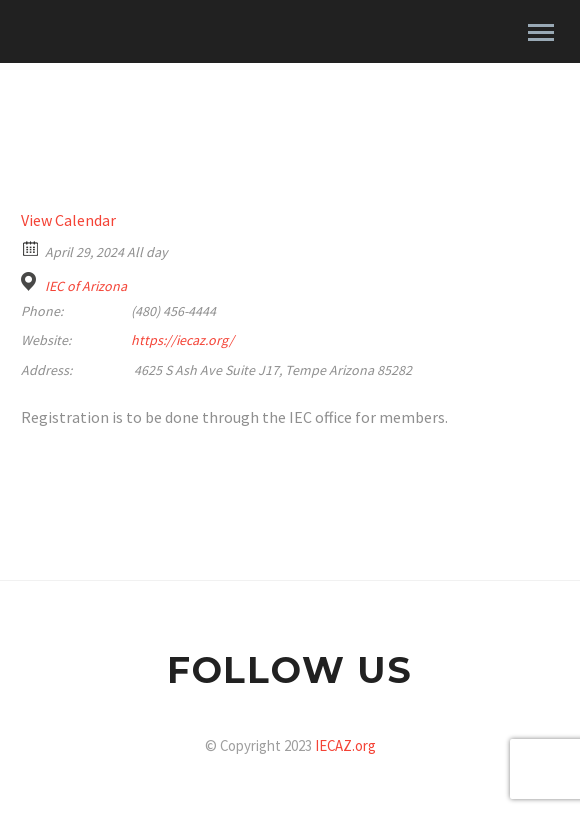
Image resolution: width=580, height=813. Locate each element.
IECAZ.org (345, 745)
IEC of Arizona (86, 286)
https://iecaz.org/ (182, 340)
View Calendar (68, 220)
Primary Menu (541, 32)
